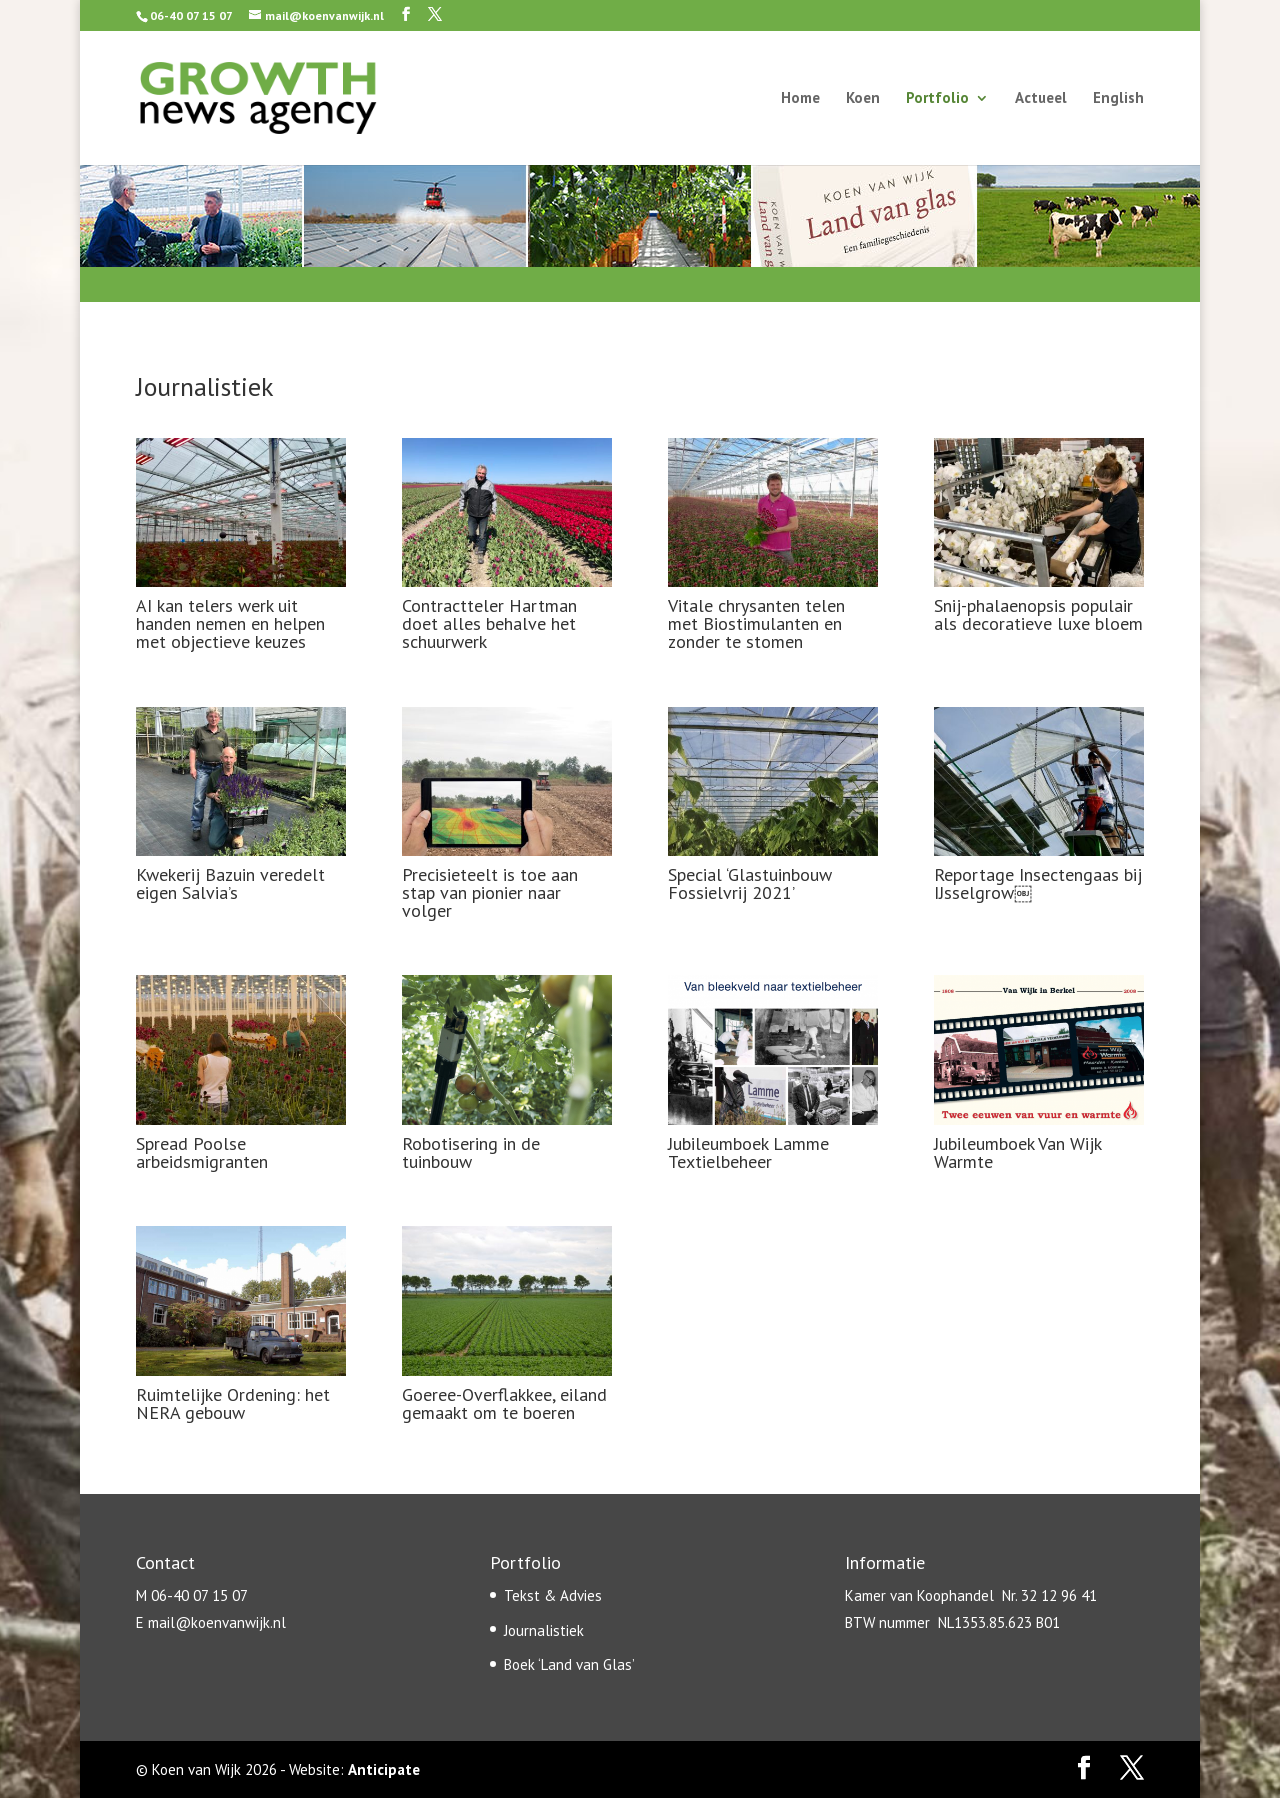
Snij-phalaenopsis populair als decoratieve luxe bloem (1038, 614)
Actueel (1041, 99)
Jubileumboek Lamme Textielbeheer (748, 1152)
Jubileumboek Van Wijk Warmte (1017, 1152)
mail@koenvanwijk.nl (217, 1622)
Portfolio (937, 99)
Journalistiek (544, 1630)
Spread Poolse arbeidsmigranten (202, 1152)
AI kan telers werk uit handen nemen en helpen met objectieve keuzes (230, 623)
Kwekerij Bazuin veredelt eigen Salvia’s (230, 883)
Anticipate (384, 1769)
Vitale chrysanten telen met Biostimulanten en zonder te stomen (756, 623)
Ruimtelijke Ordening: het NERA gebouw (233, 1403)
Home (800, 99)
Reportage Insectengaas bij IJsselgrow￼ (1038, 883)
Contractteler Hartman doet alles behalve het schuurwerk (489, 623)
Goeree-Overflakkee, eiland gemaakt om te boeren (504, 1403)
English (1118, 99)
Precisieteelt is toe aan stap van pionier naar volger (490, 892)
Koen (863, 99)
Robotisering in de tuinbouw (471, 1152)
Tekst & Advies (553, 1595)
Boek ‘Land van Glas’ (569, 1664)
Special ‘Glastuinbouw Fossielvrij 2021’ (750, 883)
